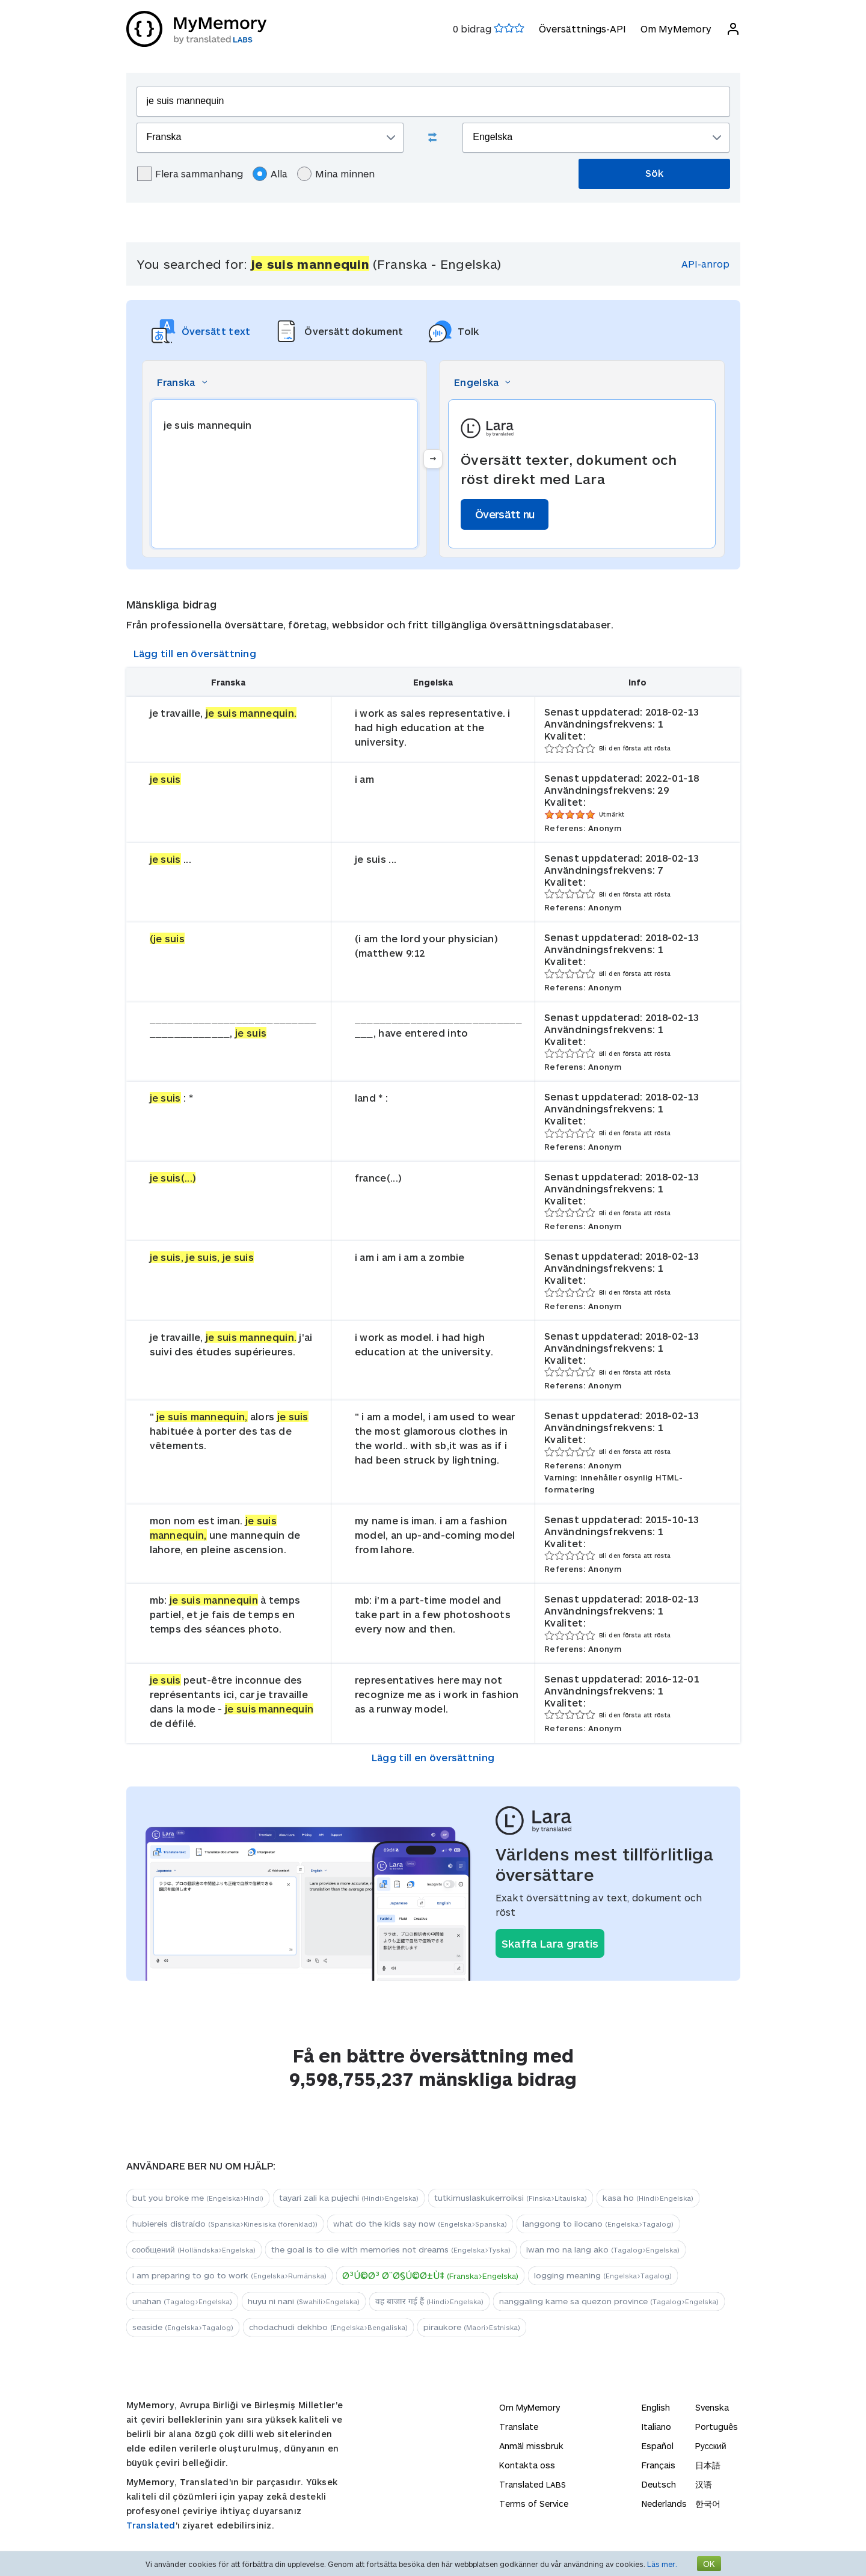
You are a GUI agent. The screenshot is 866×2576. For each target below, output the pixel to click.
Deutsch (659, 2484)
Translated (151, 2525)
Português (716, 2426)
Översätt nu (504, 514)
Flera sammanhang (190, 174)
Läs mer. (662, 2564)
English (656, 2407)
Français (658, 2465)
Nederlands (664, 2503)
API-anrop (705, 263)
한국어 (707, 2503)
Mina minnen (336, 174)
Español (658, 2446)
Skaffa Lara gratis (550, 1943)
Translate (518, 2426)
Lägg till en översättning (195, 653)
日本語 (707, 2465)
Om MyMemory (675, 28)
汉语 (703, 2484)
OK (709, 2564)
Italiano (656, 2426)
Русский (710, 2446)
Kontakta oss (527, 2465)
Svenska (712, 2407)
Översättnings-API (582, 28)
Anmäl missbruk (531, 2446)
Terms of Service (533, 2503)
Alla (270, 174)
